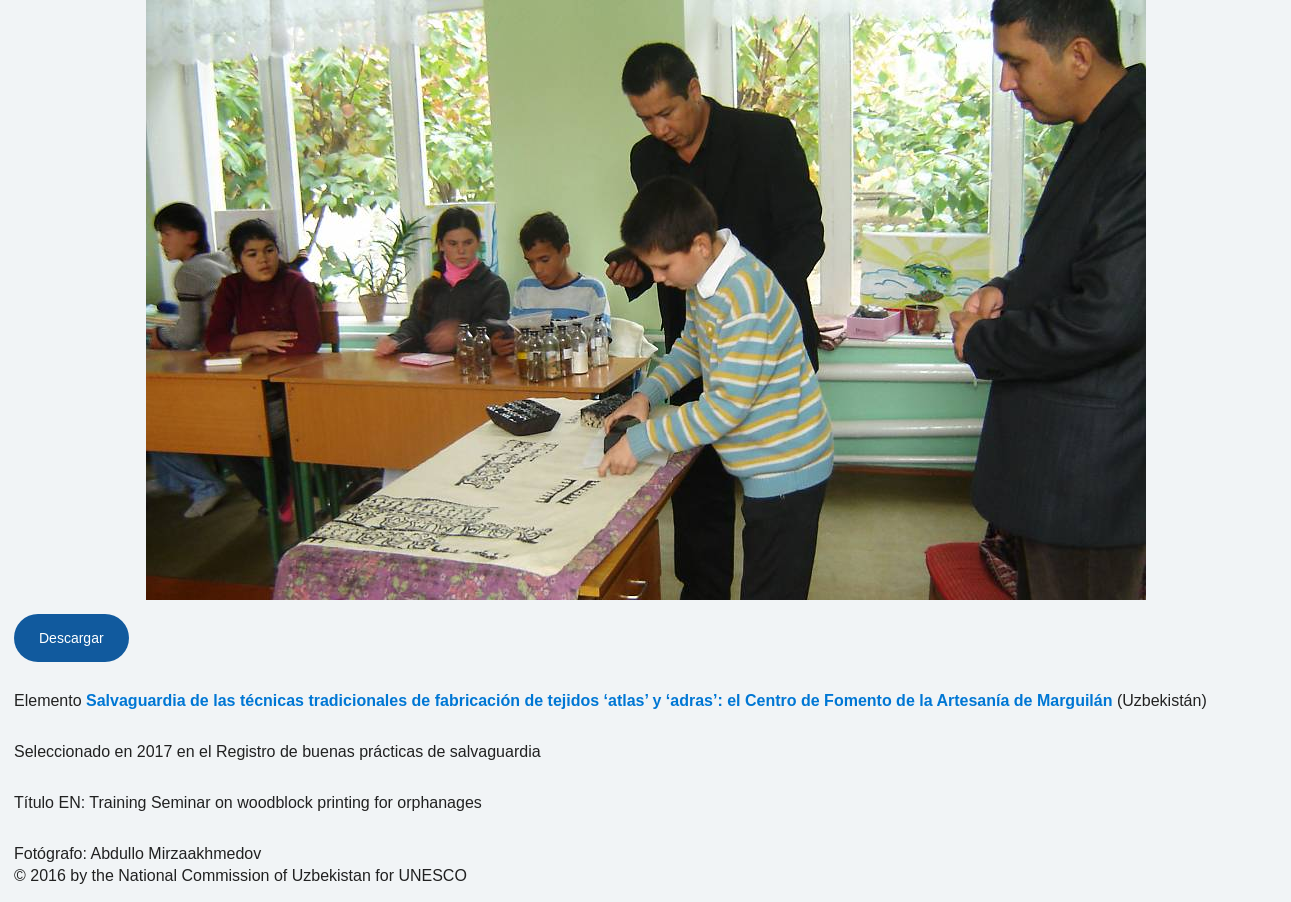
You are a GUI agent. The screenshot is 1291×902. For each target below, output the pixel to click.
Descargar (71, 638)
